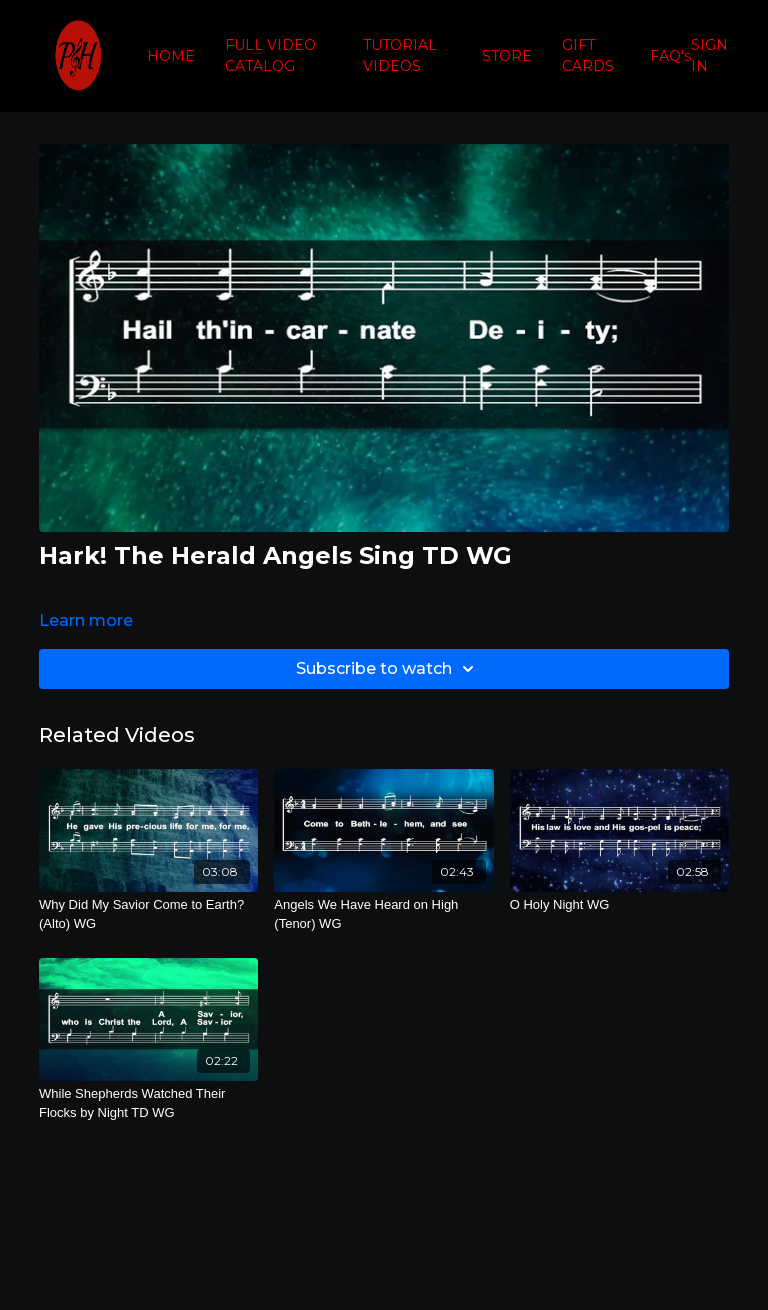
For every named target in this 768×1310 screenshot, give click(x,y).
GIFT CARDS (588, 55)
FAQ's (670, 56)
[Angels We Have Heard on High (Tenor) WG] (383, 914)
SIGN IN (709, 55)
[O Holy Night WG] (619, 905)
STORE (507, 56)
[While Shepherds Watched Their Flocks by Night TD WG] (148, 1103)
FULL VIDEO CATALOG (270, 55)
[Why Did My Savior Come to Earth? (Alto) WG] (148, 914)
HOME (171, 56)
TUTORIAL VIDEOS (400, 55)
